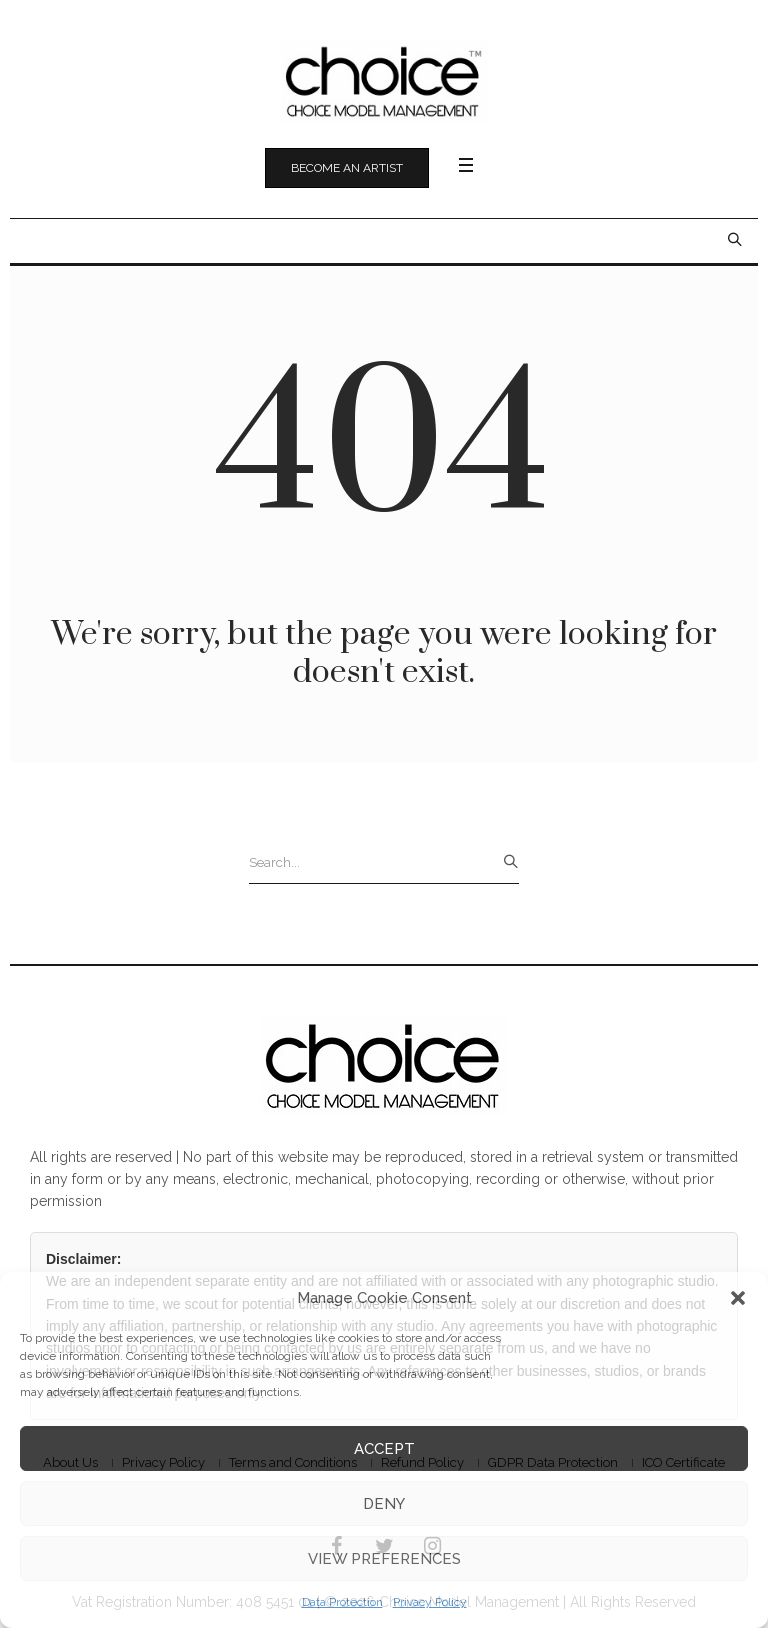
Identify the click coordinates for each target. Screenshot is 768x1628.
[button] (738, 1298)
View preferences (384, 1559)
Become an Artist (347, 168)
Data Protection (342, 1602)
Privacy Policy (430, 1602)
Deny (384, 1504)
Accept (384, 1449)
